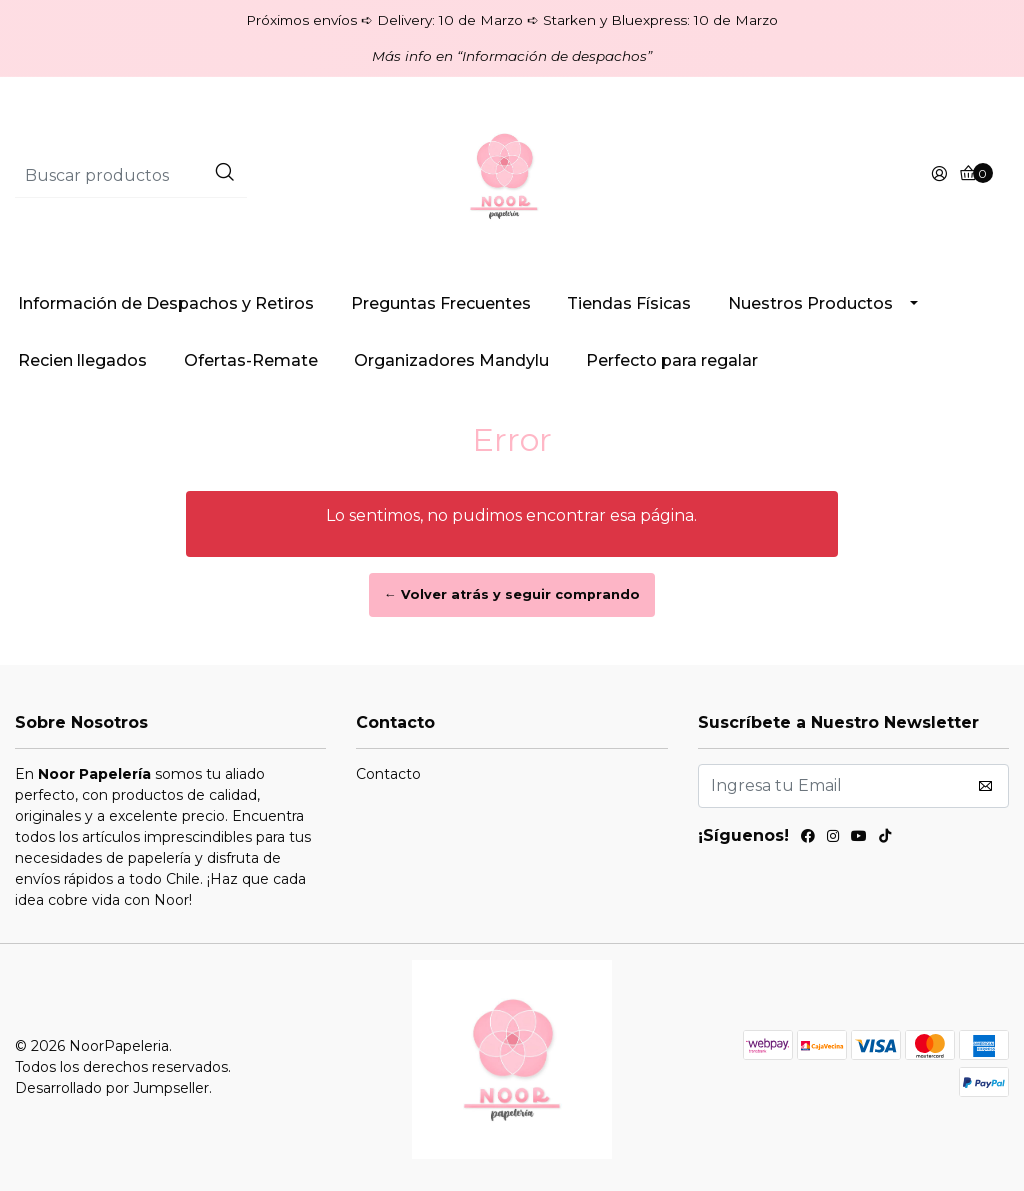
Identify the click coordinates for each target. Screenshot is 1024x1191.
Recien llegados (82, 360)
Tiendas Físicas (629, 303)
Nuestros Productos (810, 303)
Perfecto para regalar (672, 360)
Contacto (388, 774)
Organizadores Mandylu (451, 360)
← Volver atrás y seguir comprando (512, 594)
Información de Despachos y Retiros (166, 303)
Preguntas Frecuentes (441, 303)
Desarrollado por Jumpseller (112, 1088)
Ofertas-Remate (251, 360)
